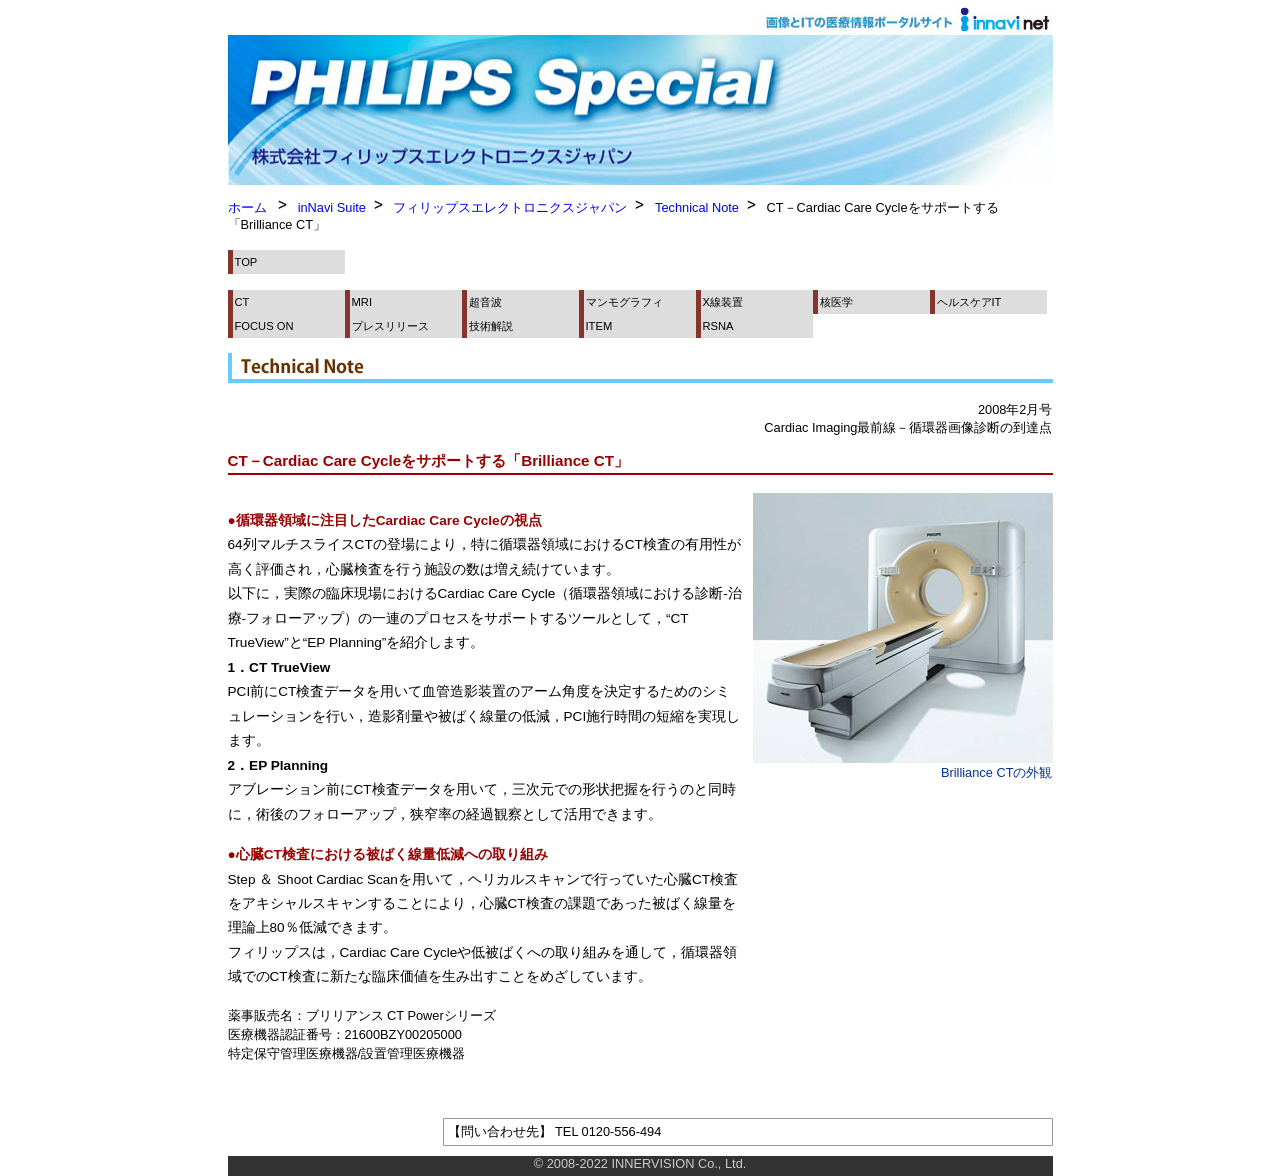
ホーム (247, 207)
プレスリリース (390, 326)
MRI (362, 302)
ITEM (599, 326)
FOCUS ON (264, 326)
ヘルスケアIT (969, 302)
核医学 (836, 302)
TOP (246, 262)
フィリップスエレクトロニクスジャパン (510, 207)
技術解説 (491, 326)
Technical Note (697, 207)
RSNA (718, 326)
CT (242, 302)
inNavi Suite (332, 207)
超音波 (485, 302)
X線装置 (723, 302)
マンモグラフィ (624, 302)
